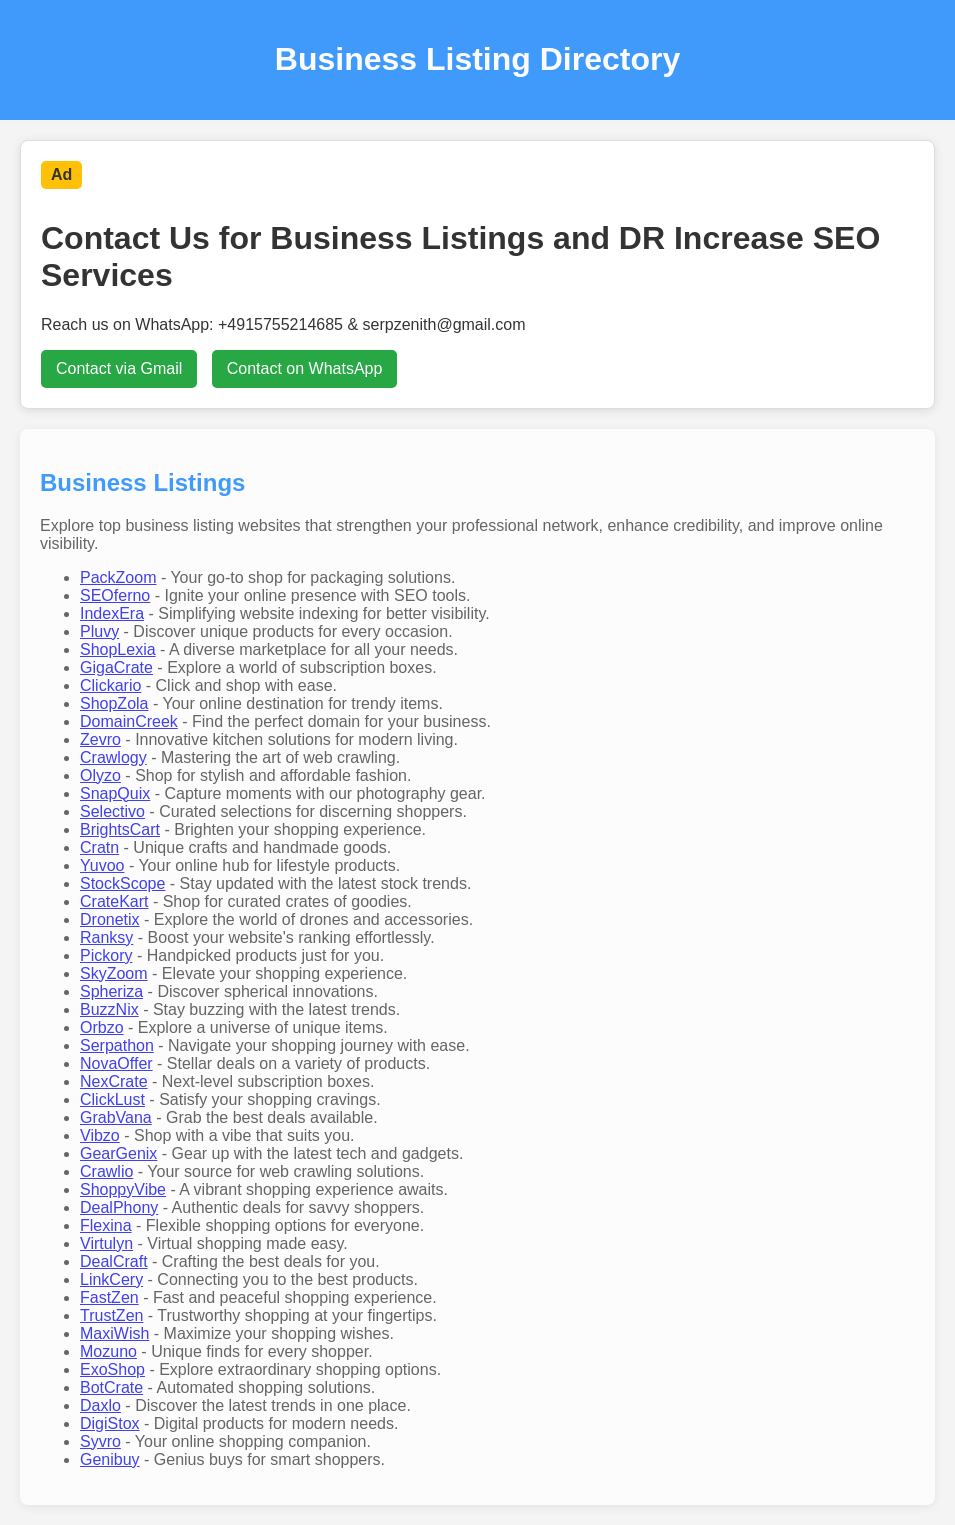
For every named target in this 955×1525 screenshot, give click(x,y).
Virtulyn (106, 1243)
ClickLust (112, 1099)
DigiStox (110, 1423)
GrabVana (116, 1117)
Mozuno (108, 1351)
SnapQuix (115, 793)
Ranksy (106, 937)
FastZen (109, 1297)
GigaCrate (116, 667)
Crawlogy (113, 757)
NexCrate (114, 1081)
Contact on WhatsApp (305, 368)
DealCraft (114, 1261)
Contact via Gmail (119, 368)
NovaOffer (116, 1063)
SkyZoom (114, 973)
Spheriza (111, 991)
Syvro (100, 1441)
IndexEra (112, 613)
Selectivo (112, 811)
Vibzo (100, 1135)
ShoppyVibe (123, 1189)
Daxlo (100, 1405)
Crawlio (106, 1171)
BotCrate (111, 1387)
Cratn (99, 847)
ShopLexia (118, 649)
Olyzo (100, 775)
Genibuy (110, 1459)
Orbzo (102, 1027)
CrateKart (114, 901)
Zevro (100, 739)
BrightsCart (120, 829)
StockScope (122, 883)
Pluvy (99, 631)
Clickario (110, 685)
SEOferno (115, 595)
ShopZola (114, 703)
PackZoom (118, 577)
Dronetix (110, 919)
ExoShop (112, 1369)
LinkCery (111, 1279)
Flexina (106, 1225)
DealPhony (119, 1207)
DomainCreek (129, 721)
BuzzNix (109, 1009)
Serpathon (117, 1045)
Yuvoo (102, 865)
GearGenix (118, 1153)
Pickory (106, 955)
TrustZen (111, 1315)
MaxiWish (114, 1333)
